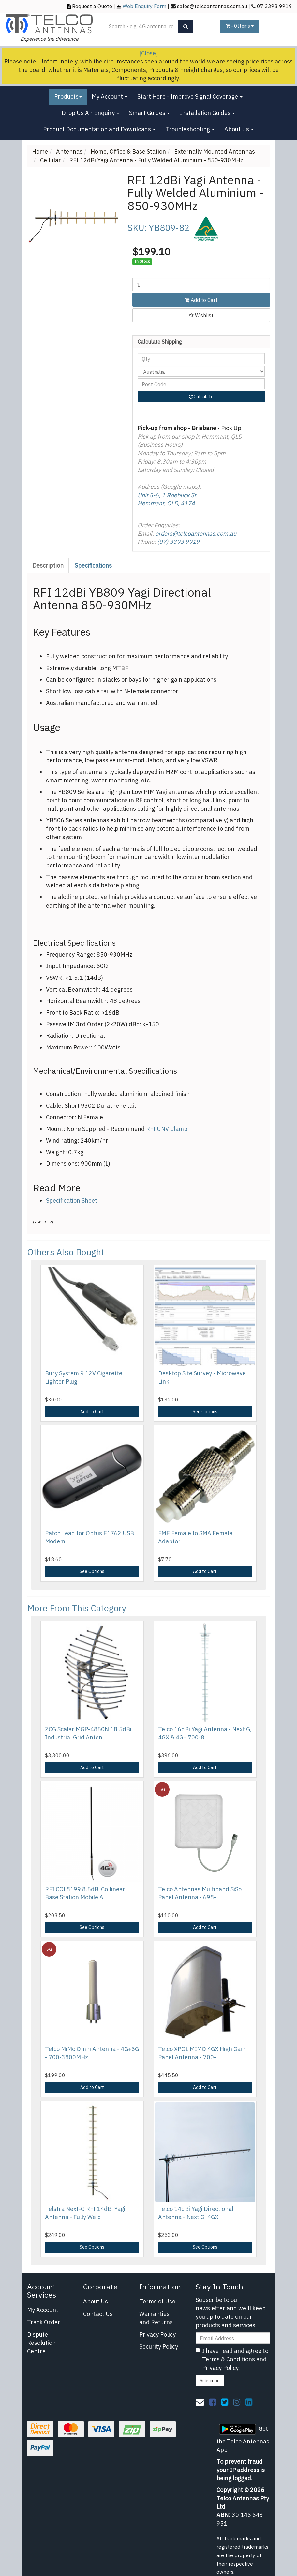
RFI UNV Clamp (166, 1129)
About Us (239, 129)
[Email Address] (233, 2338)
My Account (109, 96)
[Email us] (200, 2401)
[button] (201, 315)
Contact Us (98, 2313)
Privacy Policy (157, 2334)
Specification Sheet (71, 1200)
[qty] (201, 358)
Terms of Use (157, 2301)
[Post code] (201, 383)
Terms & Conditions (228, 2359)
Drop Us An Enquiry (90, 113)
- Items (240, 26)
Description (48, 565)
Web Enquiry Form (144, 6)
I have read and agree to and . (232, 2359)
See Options (205, 1412)
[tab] (48, 565)
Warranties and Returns (156, 2318)
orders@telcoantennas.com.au (195, 533)
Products (68, 96)
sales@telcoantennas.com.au (212, 6)
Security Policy (158, 2346)
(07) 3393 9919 (178, 541)
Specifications (93, 565)
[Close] (148, 53)
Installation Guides (207, 113)
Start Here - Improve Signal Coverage (190, 96)
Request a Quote (92, 6)
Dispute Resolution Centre (41, 2343)
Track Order (43, 2322)
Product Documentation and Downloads (99, 129)
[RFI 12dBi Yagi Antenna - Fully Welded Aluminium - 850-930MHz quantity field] (201, 284)
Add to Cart (201, 300)
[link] (212, 2401)
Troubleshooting (190, 129)
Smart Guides (149, 113)
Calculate (201, 397)
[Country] (201, 371)
